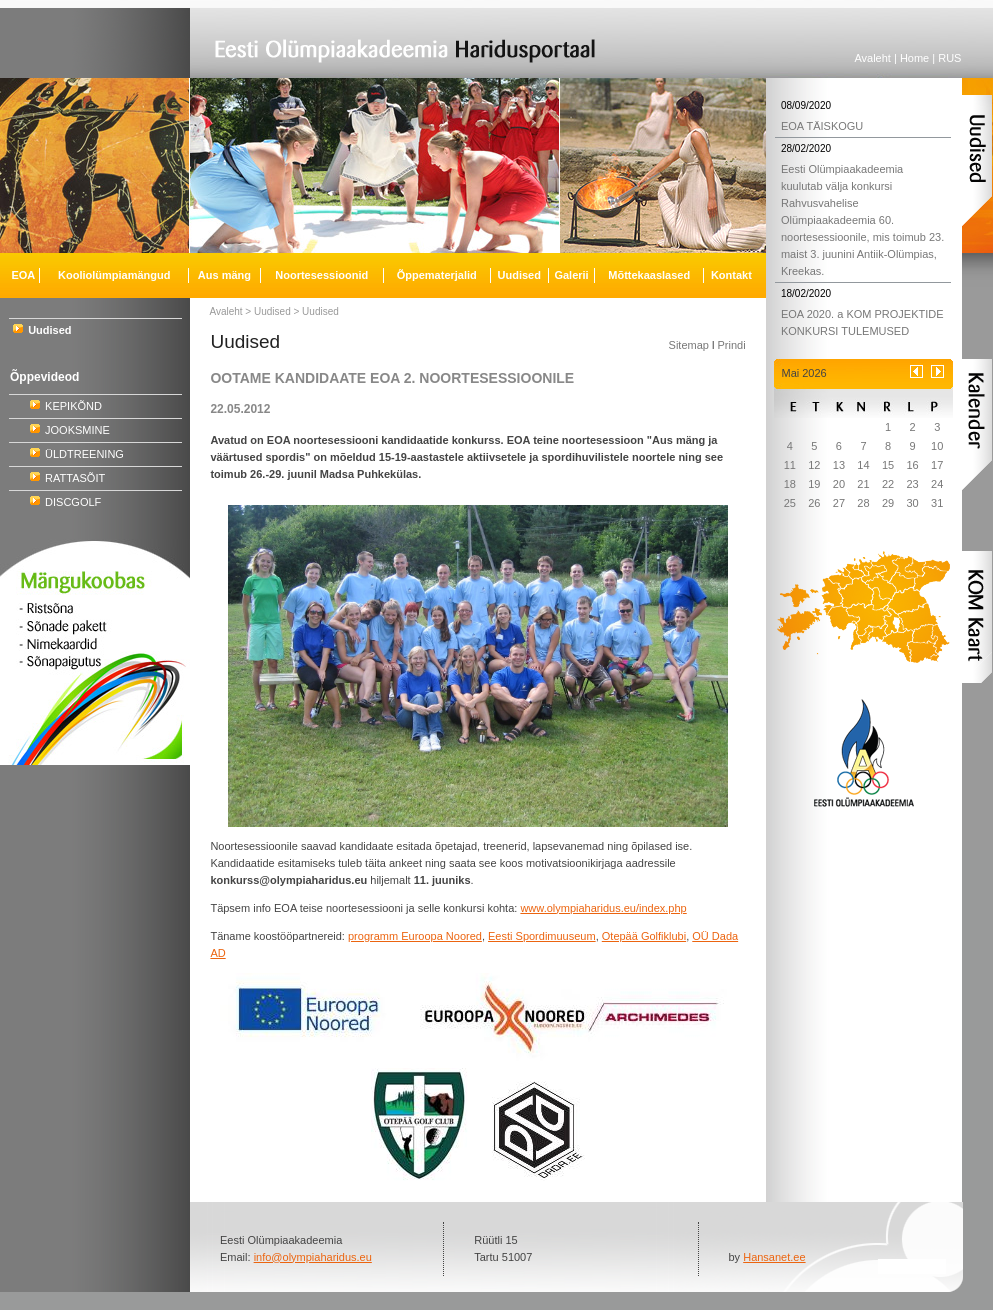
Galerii (571, 275)
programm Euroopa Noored (415, 936)
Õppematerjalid (437, 275)
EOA (23, 275)
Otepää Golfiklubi (644, 936)
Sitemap (689, 345)
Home (914, 58)
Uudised (272, 311)
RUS (949, 58)
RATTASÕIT (75, 478)
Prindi (731, 345)
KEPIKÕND (73, 406)
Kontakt (731, 275)
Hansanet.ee (774, 1257)
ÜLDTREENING (84, 454)
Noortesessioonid (321, 275)
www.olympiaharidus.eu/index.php (603, 908)
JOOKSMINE (77, 430)
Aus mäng (224, 275)
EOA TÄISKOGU (822, 126)
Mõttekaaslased (649, 275)
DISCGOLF (73, 502)
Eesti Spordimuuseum (542, 936)
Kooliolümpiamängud (114, 275)
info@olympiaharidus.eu (313, 1257)
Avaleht (872, 58)
